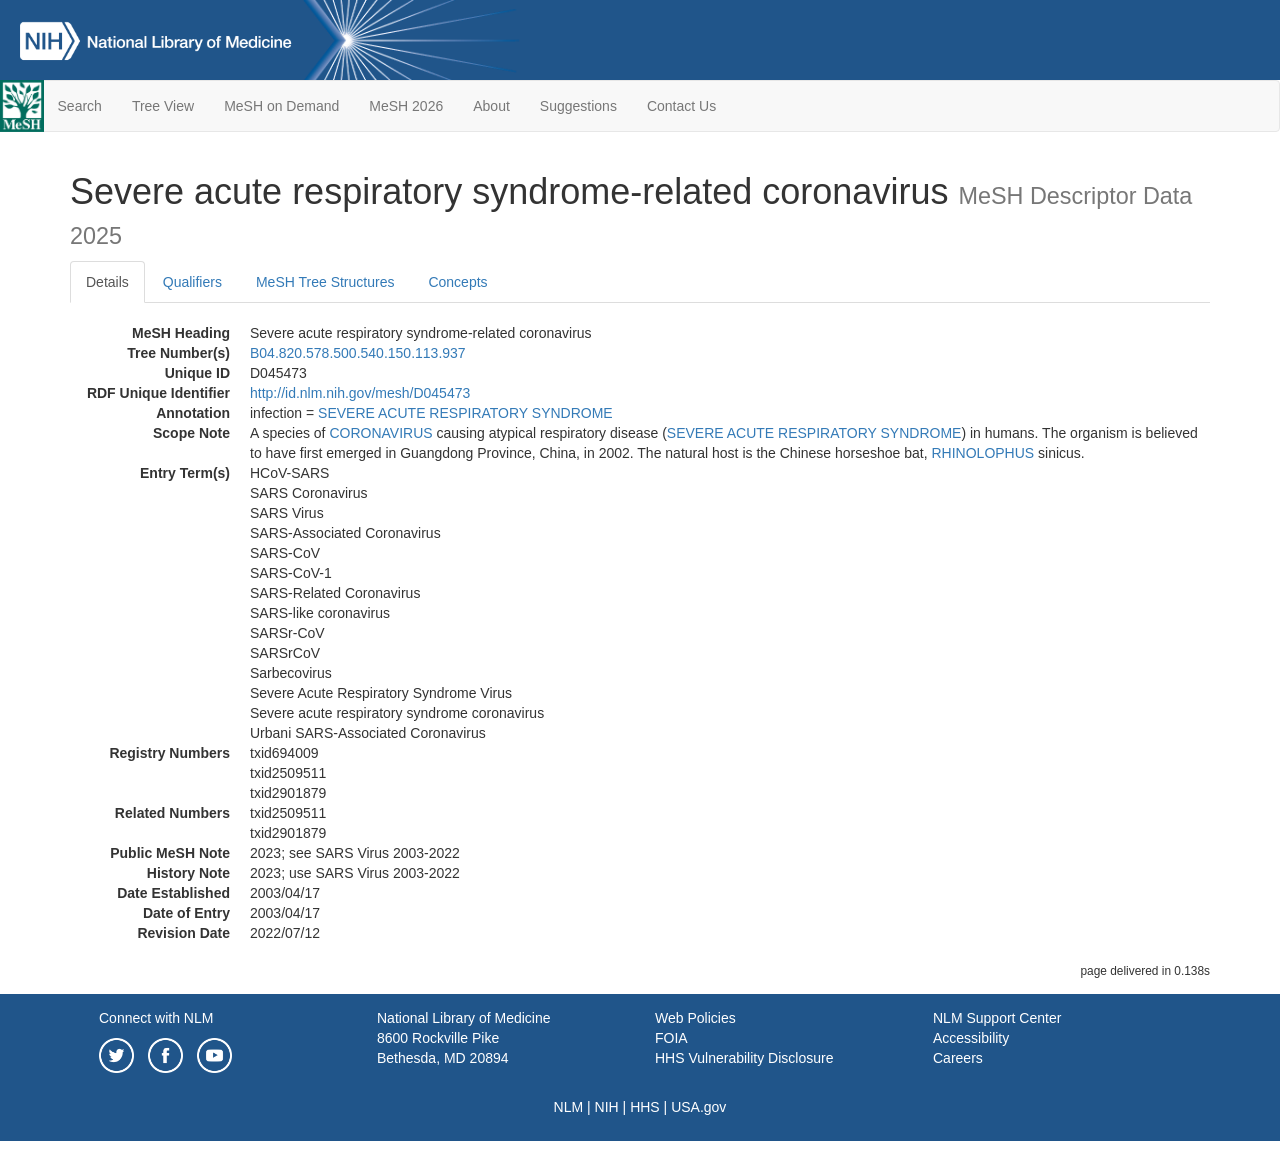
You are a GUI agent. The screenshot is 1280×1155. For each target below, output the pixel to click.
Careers (958, 1058)
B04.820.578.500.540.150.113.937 (358, 353)
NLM (569, 1107)
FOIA (671, 1038)
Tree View (163, 106)
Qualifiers (192, 282)
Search (80, 106)
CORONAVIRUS (380, 433)
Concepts (457, 282)
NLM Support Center (997, 1018)
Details (107, 282)
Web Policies (695, 1018)
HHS (645, 1107)
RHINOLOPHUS (983, 453)
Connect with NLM (156, 1018)
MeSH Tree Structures (325, 282)
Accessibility (971, 1038)
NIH (607, 1107)
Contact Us (681, 106)
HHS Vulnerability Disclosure (744, 1058)
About (491, 106)
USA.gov (698, 1107)
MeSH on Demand (281, 106)
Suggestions (578, 106)
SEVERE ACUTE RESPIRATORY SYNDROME (465, 413)
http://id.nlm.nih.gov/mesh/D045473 (360, 393)
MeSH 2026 (406, 106)
